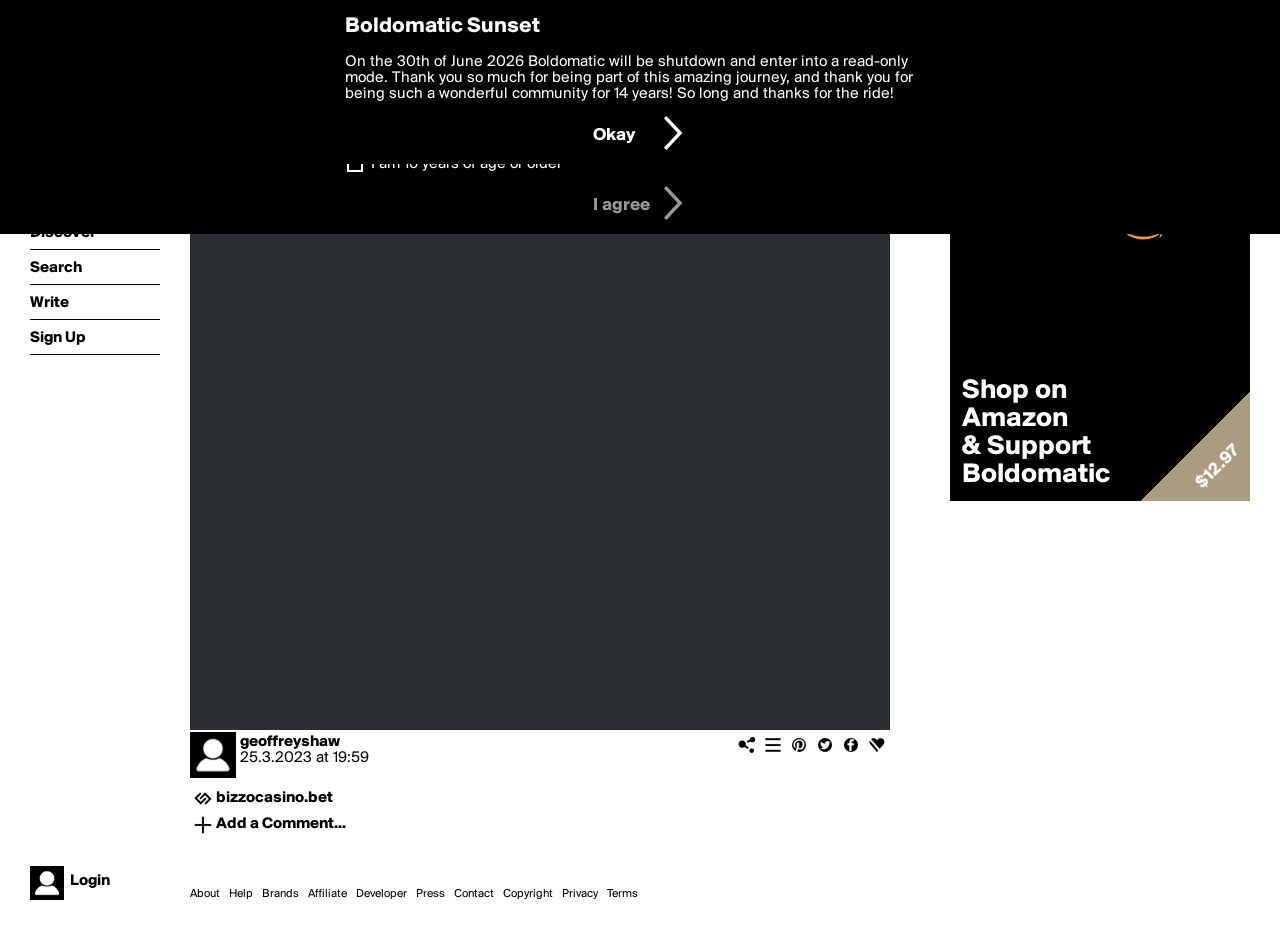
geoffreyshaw (290, 742)
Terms (622, 894)
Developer (381, 894)
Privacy (580, 894)
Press (430, 894)
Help (241, 894)
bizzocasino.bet (274, 798)
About (205, 894)
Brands (280, 894)
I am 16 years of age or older (466, 164)
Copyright (528, 894)
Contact (474, 894)
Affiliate (327, 894)
